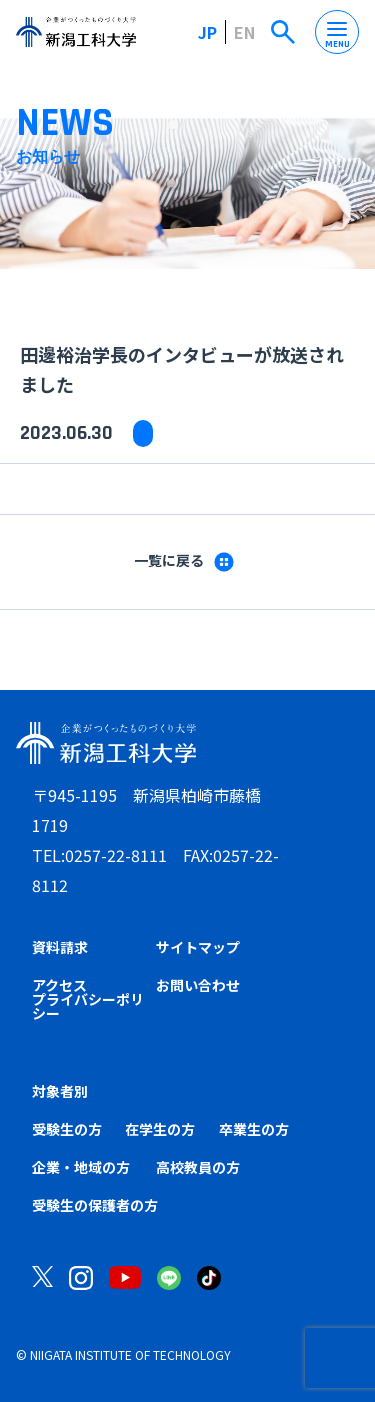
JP (207, 32)
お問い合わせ (198, 985)
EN (244, 32)
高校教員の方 (198, 1167)
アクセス (59, 985)
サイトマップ (198, 947)
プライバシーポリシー (88, 1006)
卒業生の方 (254, 1129)
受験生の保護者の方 (95, 1205)
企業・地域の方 (81, 1167)
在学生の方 (160, 1129)
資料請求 (60, 947)
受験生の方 (67, 1129)
